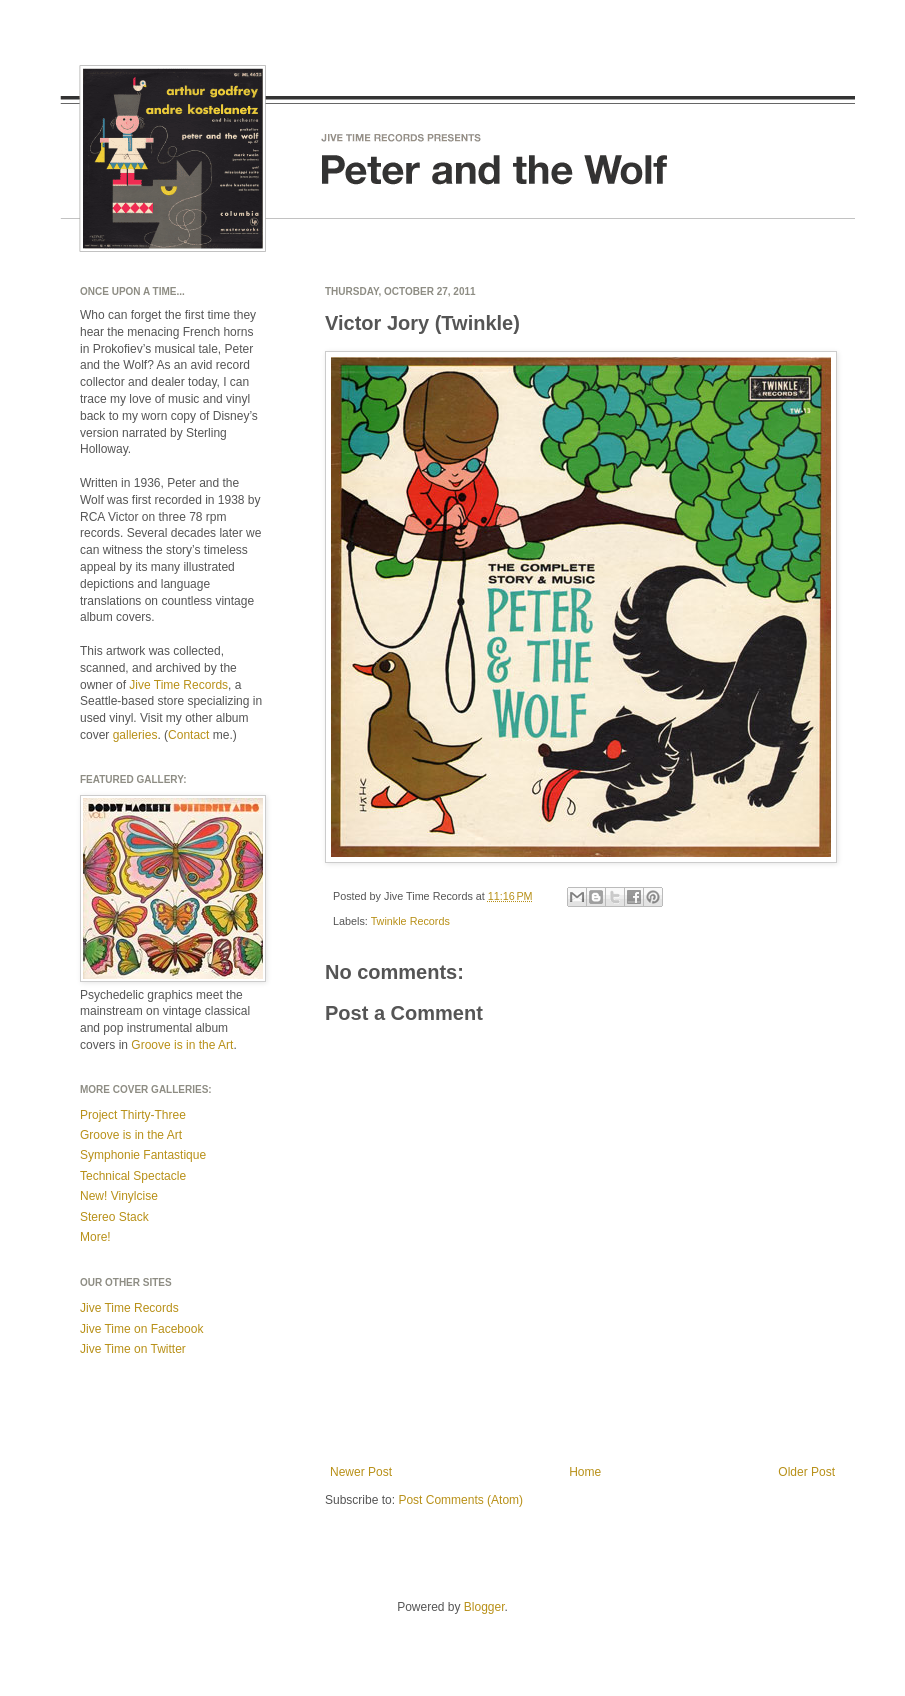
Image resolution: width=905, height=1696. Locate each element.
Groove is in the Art (182, 1045)
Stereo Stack (114, 1217)
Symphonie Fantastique (143, 1155)
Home (585, 1472)
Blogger (484, 1607)
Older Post (806, 1472)
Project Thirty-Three (133, 1115)
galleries (135, 735)
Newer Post (361, 1472)
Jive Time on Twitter (133, 1349)
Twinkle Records (410, 921)
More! (95, 1237)
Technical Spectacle (133, 1176)
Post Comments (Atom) (460, 1500)
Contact (188, 735)
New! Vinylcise (119, 1196)
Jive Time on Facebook (141, 1329)
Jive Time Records (178, 685)
